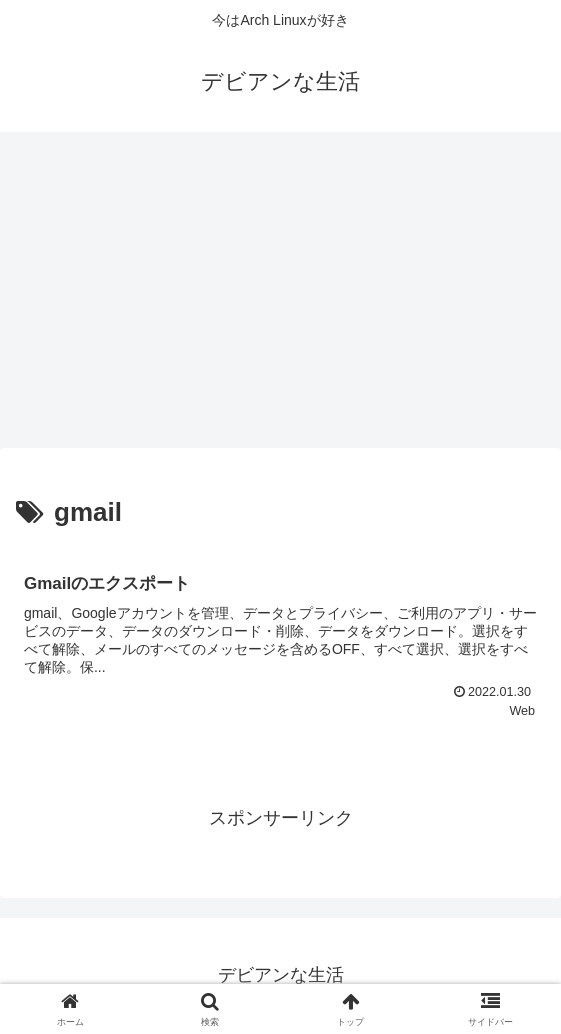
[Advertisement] (280, 296)
